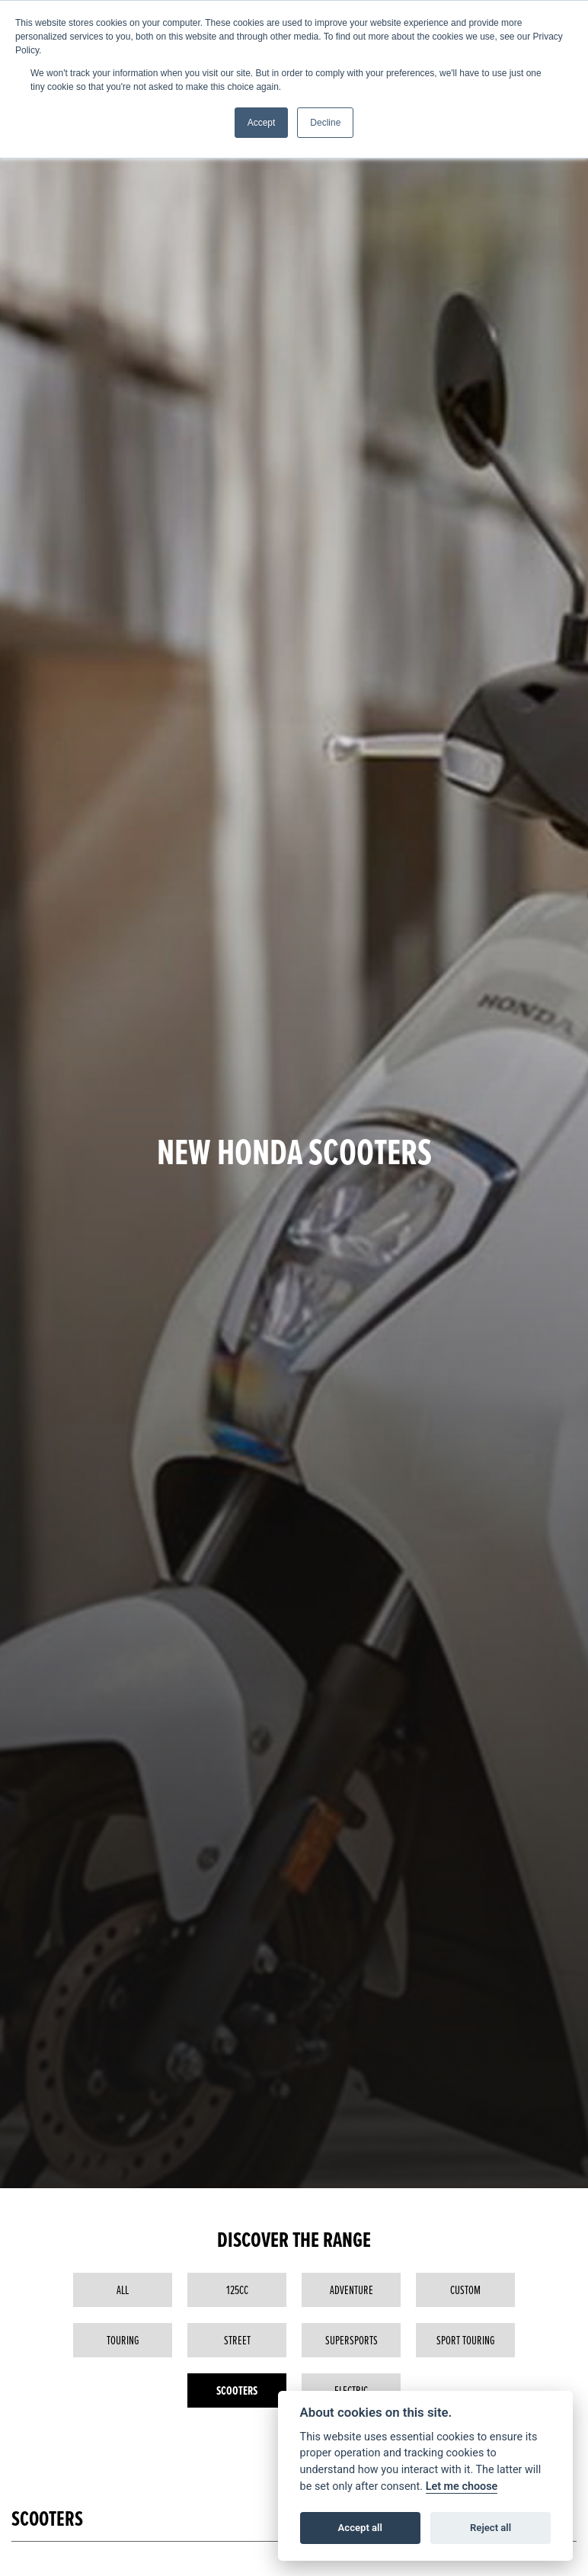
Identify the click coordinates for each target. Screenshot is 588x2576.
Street (237, 2339)
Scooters (236, 2390)
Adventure (351, 2289)
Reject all (490, 2527)
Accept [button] (262, 122)
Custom (465, 2289)
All (123, 2289)
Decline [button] (325, 122)
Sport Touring (465, 2339)
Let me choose (462, 2486)
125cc (237, 2289)
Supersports (351, 2339)
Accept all (360, 2527)
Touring (123, 2339)
